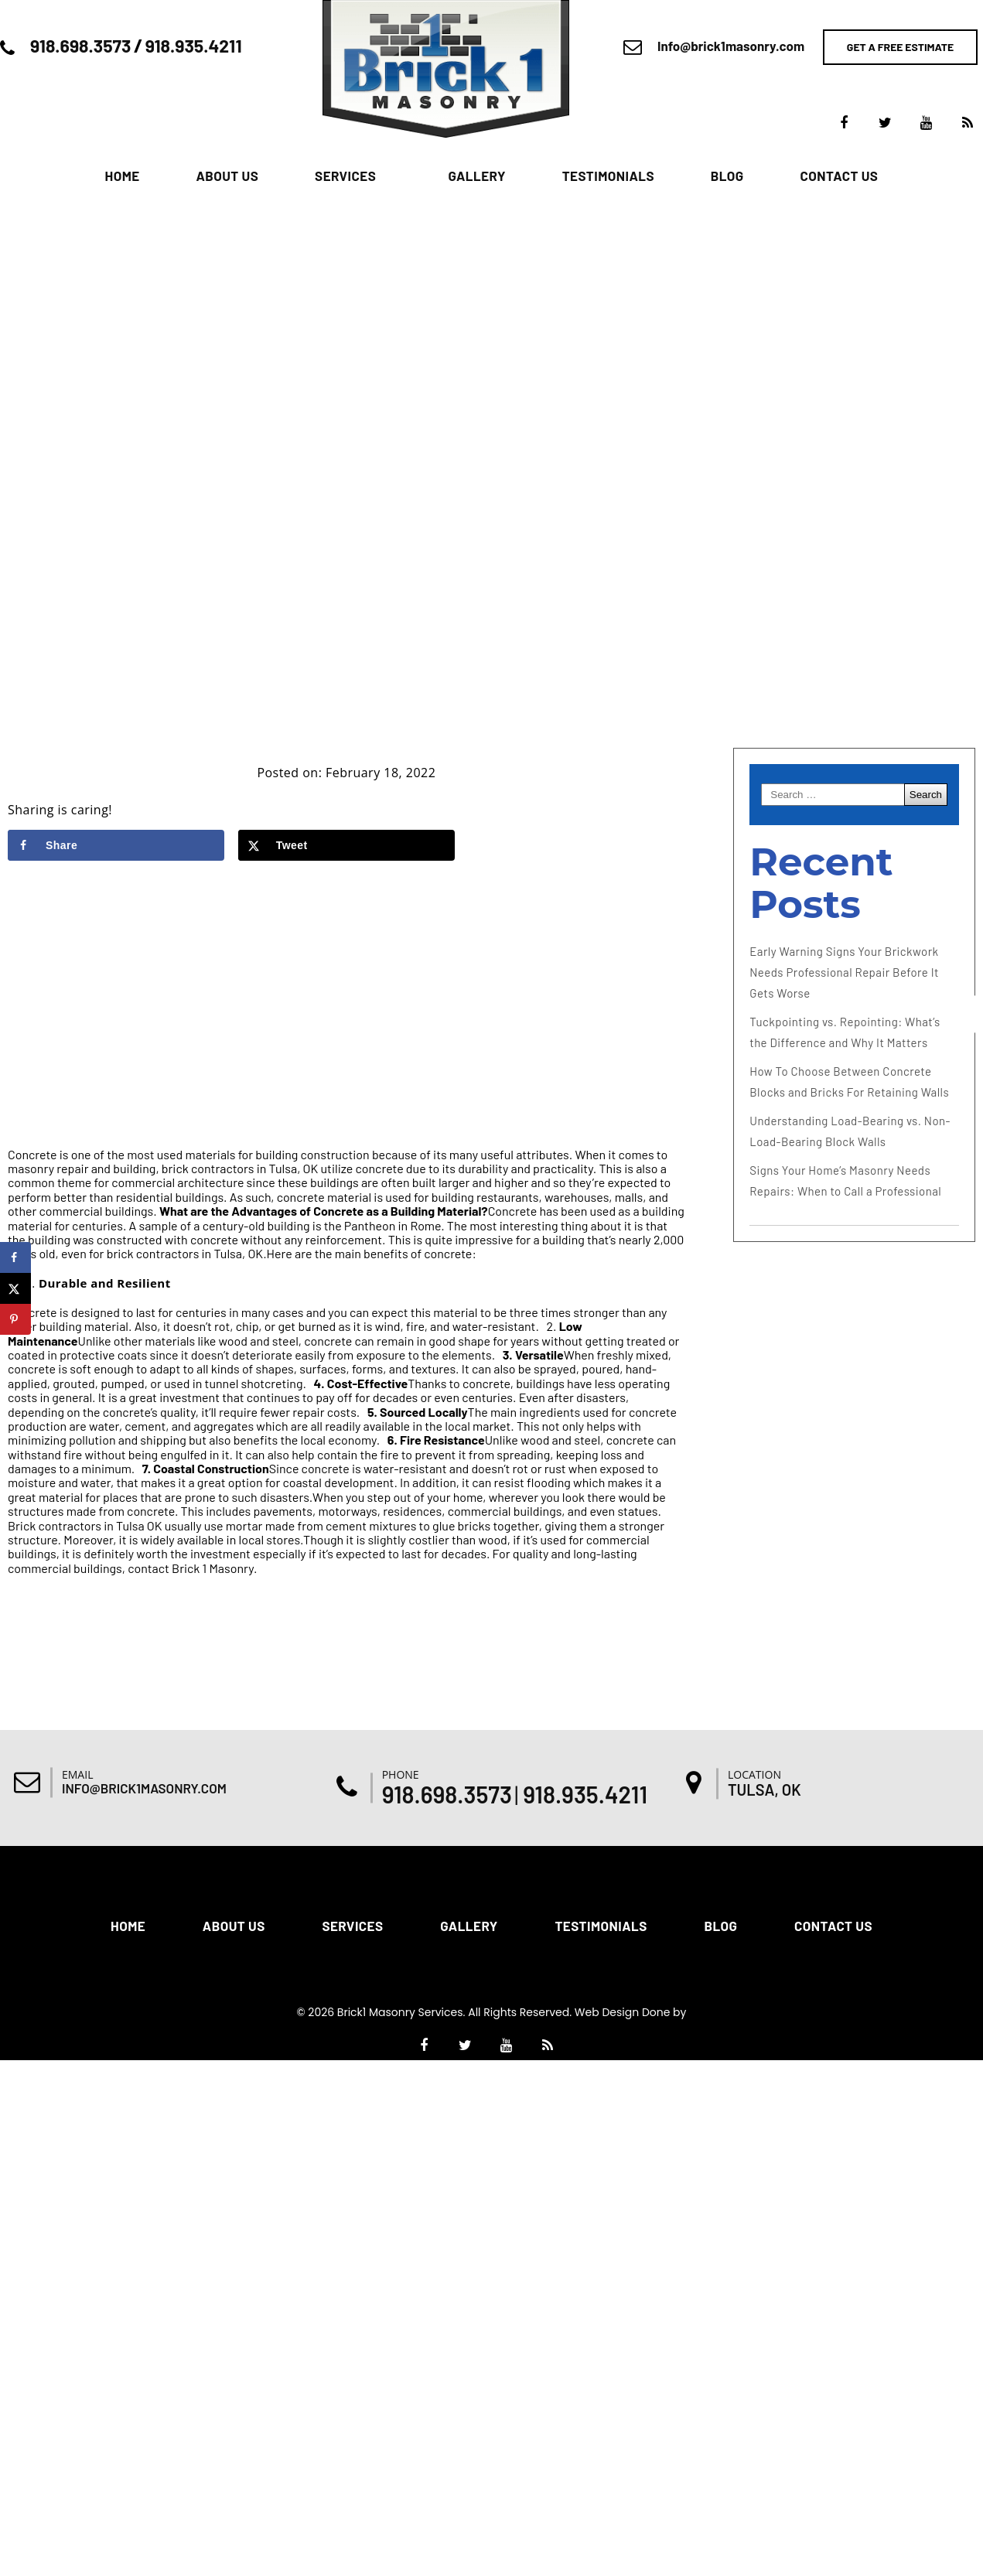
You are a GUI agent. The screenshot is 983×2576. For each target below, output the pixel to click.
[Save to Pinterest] (15, 1319)
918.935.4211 (193, 45)
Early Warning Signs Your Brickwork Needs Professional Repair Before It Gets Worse (844, 972)
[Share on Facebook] (116, 845)
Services (345, 175)
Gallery (477, 175)
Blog (727, 175)
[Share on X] (346, 845)
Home (122, 175)
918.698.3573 (80, 45)
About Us (227, 175)
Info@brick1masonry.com (730, 45)
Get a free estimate (900, 46)
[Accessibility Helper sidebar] (964, 1013)
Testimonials (608, 175)
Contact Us (839, 175)
